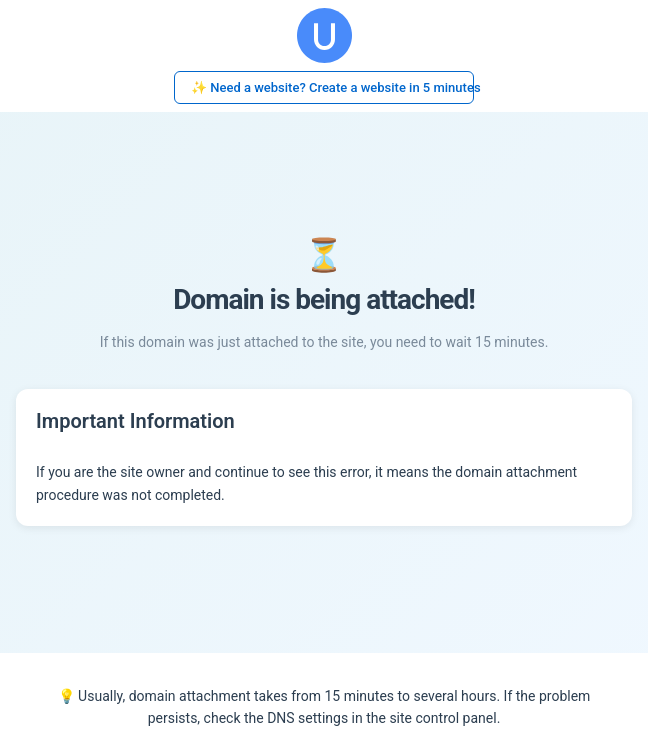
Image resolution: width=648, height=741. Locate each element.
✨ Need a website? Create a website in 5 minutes (332, 87)
